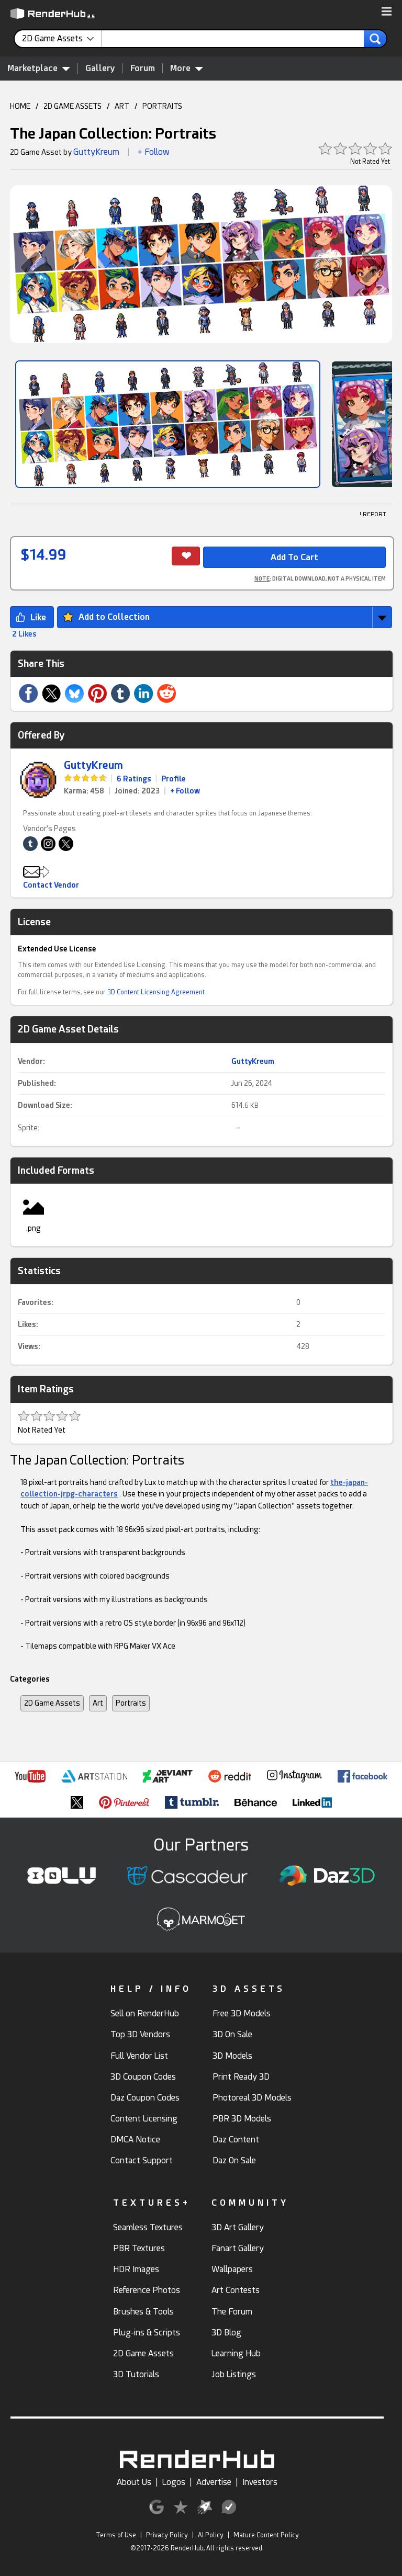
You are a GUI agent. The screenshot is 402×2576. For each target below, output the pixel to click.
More (186, 68)
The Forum (231, 2312)
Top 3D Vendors (140, 2034)
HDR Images (136, 2269)
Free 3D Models (242, 2013)
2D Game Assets (52, 1703)
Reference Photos (146, 2290)
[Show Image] (167, 424)
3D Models (232, 2056)
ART (122, 106)
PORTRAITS (162, 106)
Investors (259, 2482)
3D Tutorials (136, 2374)
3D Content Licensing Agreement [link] (156, 992)
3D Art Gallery (237, 2227)
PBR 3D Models (242, 2119)
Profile (173, 779)
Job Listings (233, 2374)
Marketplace (38, 68)
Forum (142, 68)
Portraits (131, 1703)
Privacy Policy (167, 2535)
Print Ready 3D (241, 2077)
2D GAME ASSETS (72, 106)
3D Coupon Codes (143, 2077)
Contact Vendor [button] (51, 885)
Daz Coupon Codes (145, 2098)
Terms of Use (116, 2535)
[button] (387, 12)
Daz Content (236, 2139)
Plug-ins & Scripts (146, 2332)
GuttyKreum (96, 152)
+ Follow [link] (185, 791)
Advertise (213, 2482)
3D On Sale (232, 2034)
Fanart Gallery (237, 2248)
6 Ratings (134, 779)
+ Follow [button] (154, 152)
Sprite (28, 1128)
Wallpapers (232, 2269)
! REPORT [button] (373, 514)
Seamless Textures (148, 2227)
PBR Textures (139, 2248)
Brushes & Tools (143, 2312)
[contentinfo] (62, 38)
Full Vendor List (139, 2056)
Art (98, 1703)
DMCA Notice (135, 2139)
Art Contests (235, 2290)
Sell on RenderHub (144, 2013)
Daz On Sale (234, 2160)
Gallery (100, 68)
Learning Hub (236, 2353)
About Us (134, 2482)
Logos (173, 2482)
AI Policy (211, 2535)
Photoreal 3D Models (252, 2098)
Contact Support (141, 2160)
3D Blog (226, 2332)
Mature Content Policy (266, 2535)
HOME (20, 106)
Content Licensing (143, 2119)
